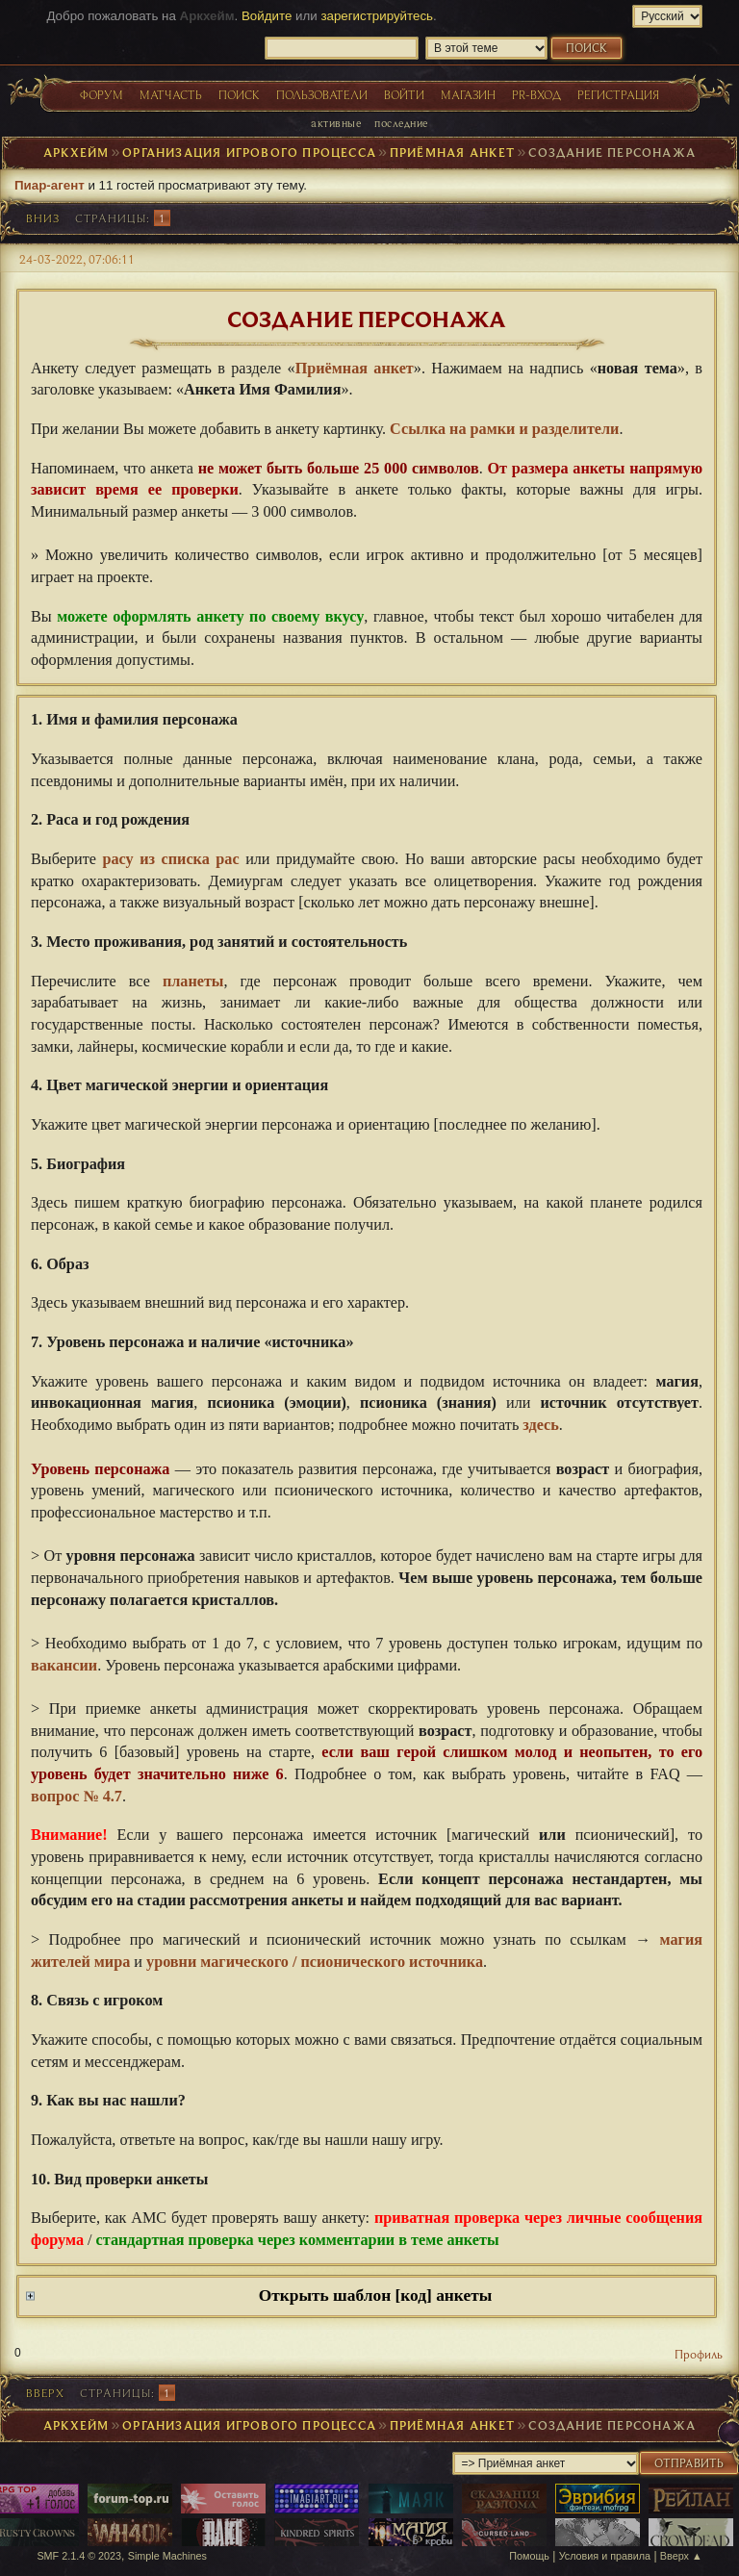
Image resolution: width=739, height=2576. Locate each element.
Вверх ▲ (681, 2556)
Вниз (43, 218)
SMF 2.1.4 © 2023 (79, 2556)
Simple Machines (167, 2556)
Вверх (45, 2392)
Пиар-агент (49, 185)
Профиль (699, 2353)
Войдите (267, 16)
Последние (400, 122)
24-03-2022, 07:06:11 (77, 259)
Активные (336, 122)
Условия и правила (604, 2556)
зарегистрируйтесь (376, 16)
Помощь (529, 2556)
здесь (540, 1425)
